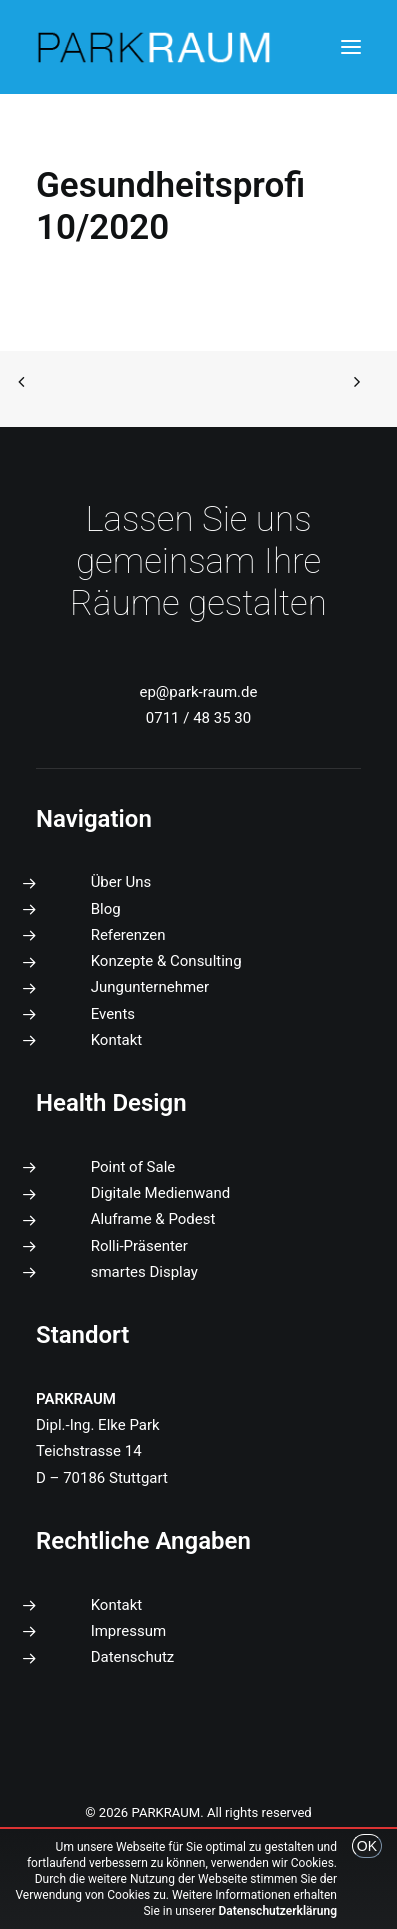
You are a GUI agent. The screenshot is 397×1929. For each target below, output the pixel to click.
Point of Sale (133, 1167)
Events (113, 1014)
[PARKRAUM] (155, 47)
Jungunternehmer (150, 987)
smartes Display (144, 1272)
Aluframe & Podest (153, 1219)
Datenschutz (133, 1657)
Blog (106, 909)
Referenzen (128, 935)
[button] (351, 47)
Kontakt (117, 1040)
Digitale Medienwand (161, 1193)
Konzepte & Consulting (166, 961)
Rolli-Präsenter (139, 1246)
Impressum (128, 1631)
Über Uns (121, 882)
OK (367, 1846)
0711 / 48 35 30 (198, 718)
